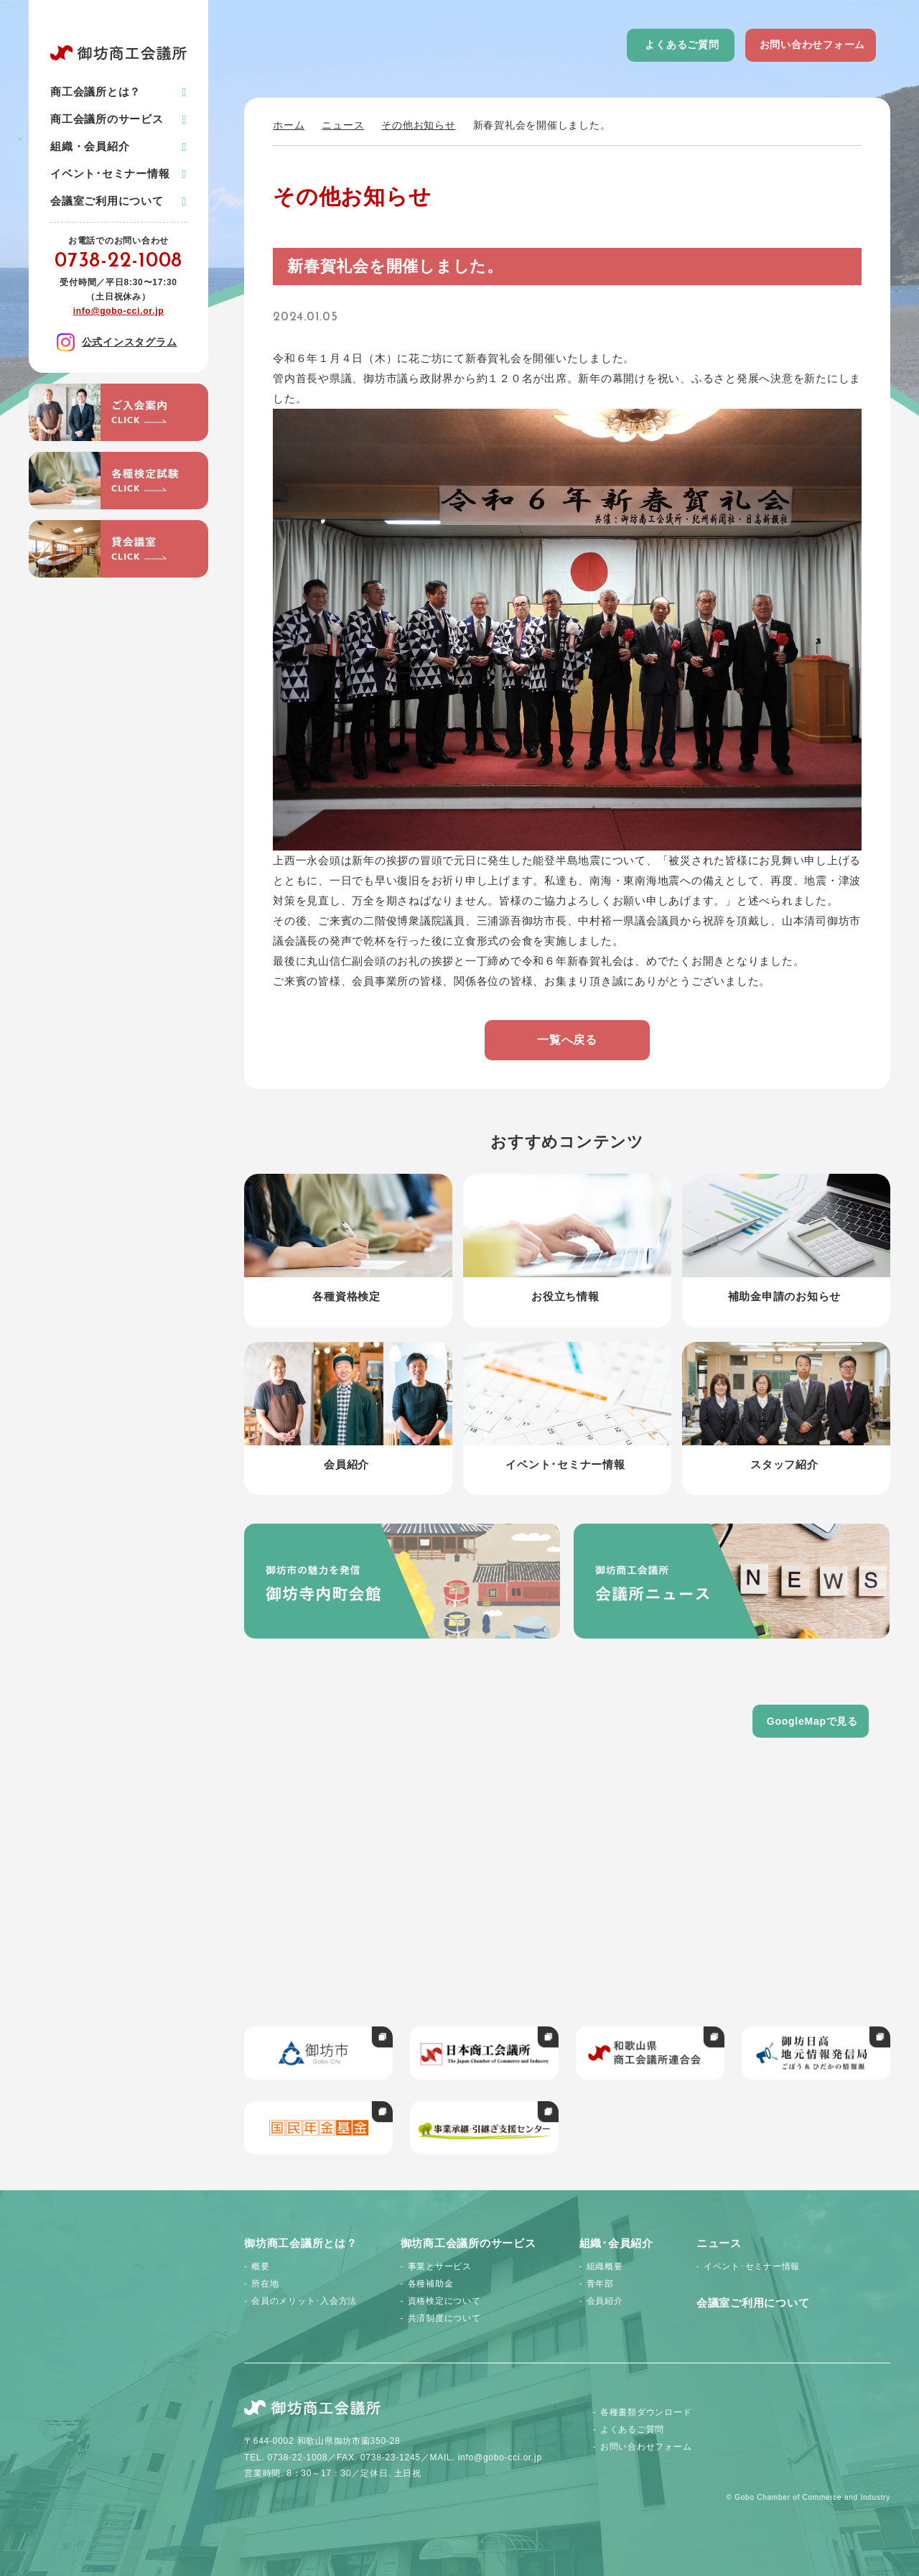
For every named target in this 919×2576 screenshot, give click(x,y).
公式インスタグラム (117, 342)
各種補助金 (431, 2284)
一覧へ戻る (567, 1040)
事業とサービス (440, 2266)
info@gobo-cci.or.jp (118, 311)
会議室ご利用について (107, 201)
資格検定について (444, 2301)
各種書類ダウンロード (646, 2412)
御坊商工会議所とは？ (301, 2243)
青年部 (600, 2284)
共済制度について (444, 2318)
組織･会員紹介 (616, 2243)
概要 (260, 2266)
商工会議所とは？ (95, 91)
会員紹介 (605, 2301)
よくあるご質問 (682, 44)
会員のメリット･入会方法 (304, 2301)
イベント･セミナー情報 (109, 173)
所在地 (265, 2284)
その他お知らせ (418, 125)
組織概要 (605, 2266)
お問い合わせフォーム (813, 44)
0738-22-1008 (118, 261)
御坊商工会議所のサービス (468, 2243)
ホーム (288, 125)
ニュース (343, 125)
